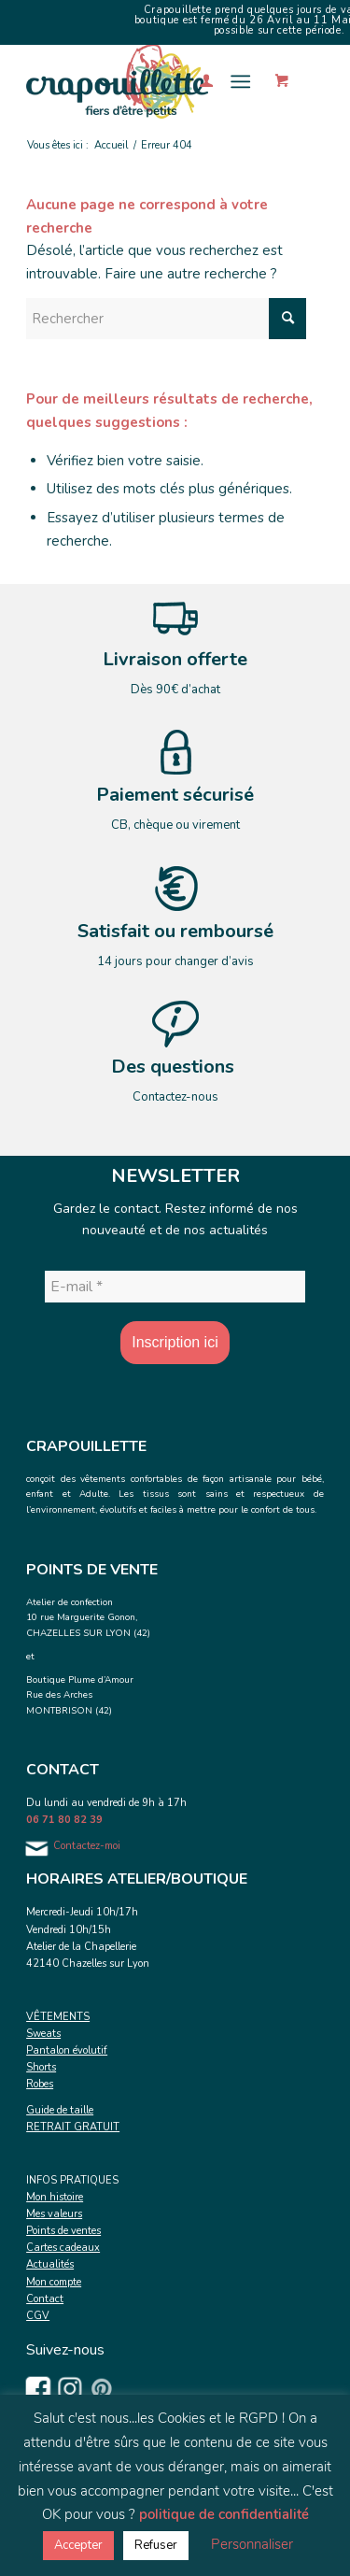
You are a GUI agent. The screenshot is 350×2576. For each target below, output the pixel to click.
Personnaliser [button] (252, 2544)
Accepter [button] (78, 2545)
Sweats (43, 2034)
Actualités (50, 2264)
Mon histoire (54, 2197)
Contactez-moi (86, 1846)
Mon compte (53, 2282)
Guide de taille (59, 2110)
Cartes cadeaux (63, 2248)
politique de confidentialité (224, 2514)
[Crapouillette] (145, 81)
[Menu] (240, 81)
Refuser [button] (155, 2545)
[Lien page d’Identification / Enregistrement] (197, 81)
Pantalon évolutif (66, 2050)
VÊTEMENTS (58, 2017)
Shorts (41, 2067)
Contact (44, 2299)
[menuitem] (197, 81)
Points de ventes (63, 2231)
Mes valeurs (54, 2214)
